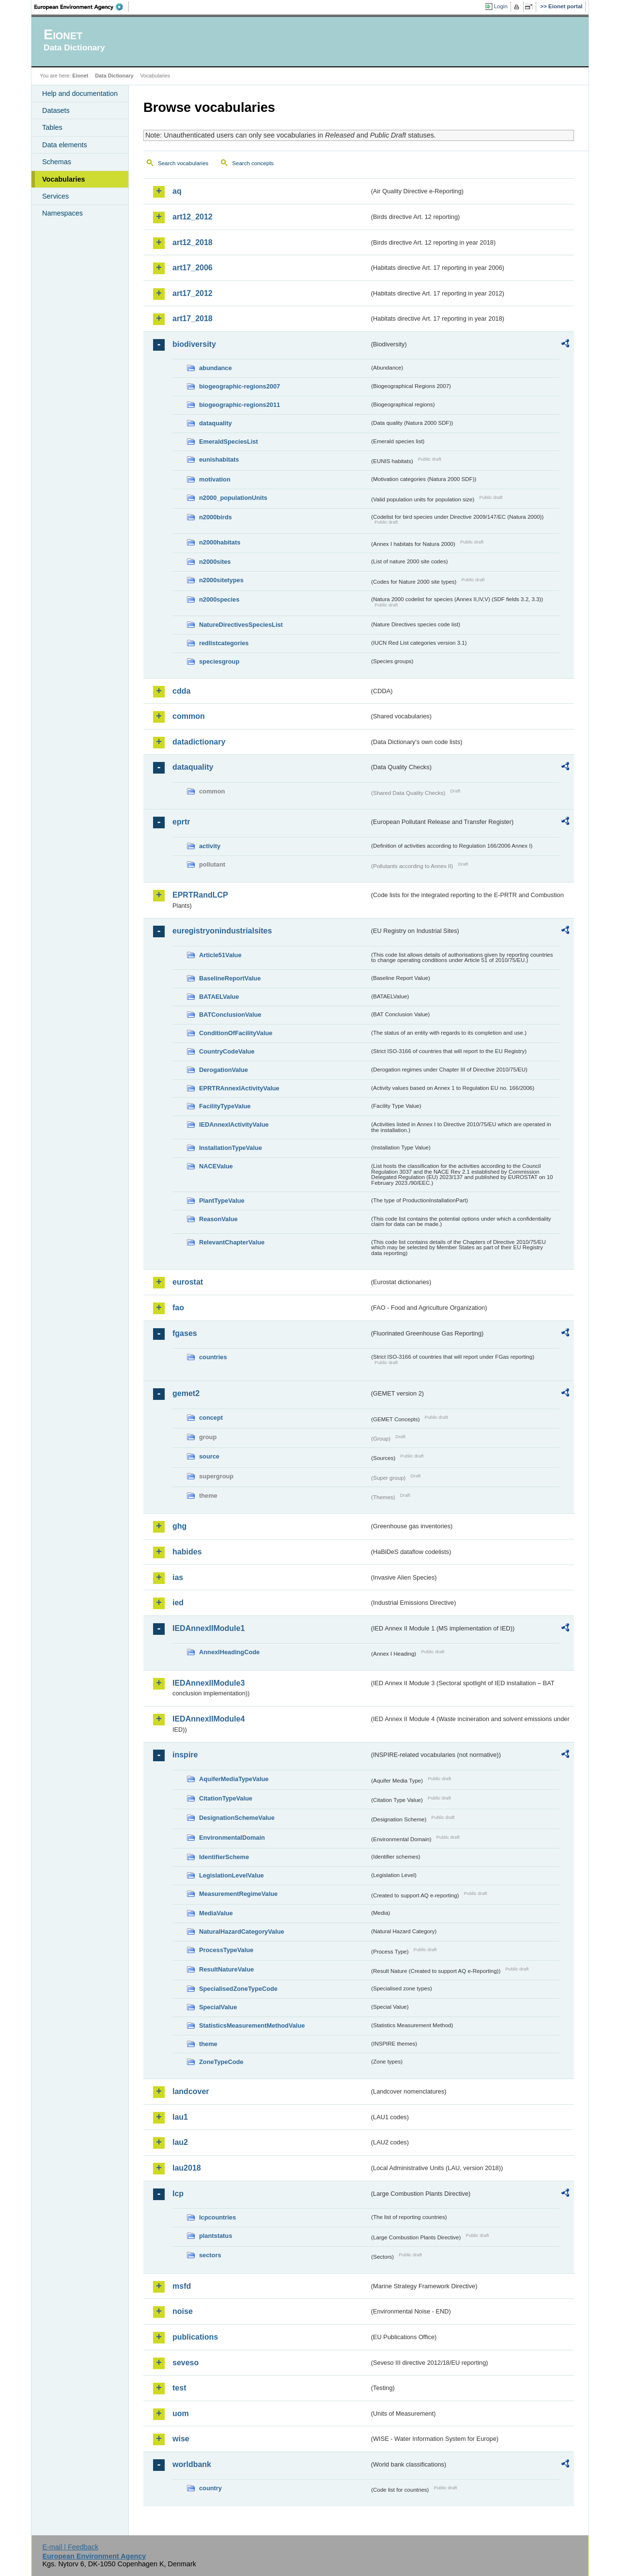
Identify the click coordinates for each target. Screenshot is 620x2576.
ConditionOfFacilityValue (235, 1033)
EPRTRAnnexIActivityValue (239, 1088)
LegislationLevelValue (231, 1875)
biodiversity (194, 344)
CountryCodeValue (226, 1051)
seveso (185, 2363)
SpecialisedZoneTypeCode (238, 1988)
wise (180, 2439)
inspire (185, 1755)
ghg (179, 1526)
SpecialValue (218, 2007)
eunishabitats (219, 459)
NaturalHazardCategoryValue (241, 1931)
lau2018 (186, 2168)
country (210, 2488)
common (188, 716)
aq (177, 191)
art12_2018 (192, 242)
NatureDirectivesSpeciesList (241, 624)
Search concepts (253, 163)
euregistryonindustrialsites (222, 931)
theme (208, 2044)
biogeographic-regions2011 (239, 404)
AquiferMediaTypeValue (233, 1779)
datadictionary (198, 742)
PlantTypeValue (222, 1200)
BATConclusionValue (230, 1014)
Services (55, 196)
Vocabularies (63, 179)
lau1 (180, 2117)
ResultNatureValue (226, 1969)
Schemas (56, 162)
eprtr (181, 822)
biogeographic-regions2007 (239, 386)
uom (180, 2413)
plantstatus (215, 2235)
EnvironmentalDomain (232, 1837)
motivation (215, 479)
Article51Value (220, 955)
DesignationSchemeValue (237, 1817)
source (209, 1456)
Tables (52, 127)
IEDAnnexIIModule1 (208, 1628)
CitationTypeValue (225, 1798)
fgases (184, 1333)
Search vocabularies (183, 163)
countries (213, 1357)
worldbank (191, 2464)
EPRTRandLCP (200, 895)
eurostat (187, 1282)
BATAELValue (219, 996)
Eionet (80, 75)
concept (211, 1417)
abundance (215, 368)
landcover (190, 2091)
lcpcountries (217, 2217)
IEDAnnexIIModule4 (208, 1719)
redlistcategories (223, 643)
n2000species (219, 599)
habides (187, 1552)
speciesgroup (219, 661)
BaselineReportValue (230, 978)
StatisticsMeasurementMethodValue (252, 2025)
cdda (181, 691)
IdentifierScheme (224, 1857)
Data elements (64, 145)
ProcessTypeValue (226, 1950)
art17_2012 (192, 293)
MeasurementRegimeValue (238, 1893)
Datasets (56, 110)
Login (501, 6)
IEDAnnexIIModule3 (208, 1683)
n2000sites (215, 561)
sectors (210, 2255)
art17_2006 (192, 268)
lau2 (180, 2142)
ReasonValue (218, 1219)
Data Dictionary (114, 75)
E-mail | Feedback (70, 2547)
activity (209, 846)
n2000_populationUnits (233, 497)
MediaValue (216, 1913)
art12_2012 (192, 217)
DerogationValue (223, 1069)
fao (178, 1308)
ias (177, 1577)
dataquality (215, 423)
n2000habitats (219, 542)
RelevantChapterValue (231, 1242)
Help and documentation (80, 93)
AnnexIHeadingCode (229, 1652)
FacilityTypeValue (224, 1106)
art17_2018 (192, 318)
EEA (81, 7)
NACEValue (216, 1166)
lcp (178, 2193)
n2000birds (215, 517)
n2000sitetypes (221, 580)
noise (182, 2311)
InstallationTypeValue (230, 1147)
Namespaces (62, 213)
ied (178, 1602)
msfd (181, 2286)
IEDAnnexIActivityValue (234, 1124)
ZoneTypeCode (221, 2061)
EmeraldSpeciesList (228, 441)
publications (195, 2337)
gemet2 (186, 1393)
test (179, 2388)
